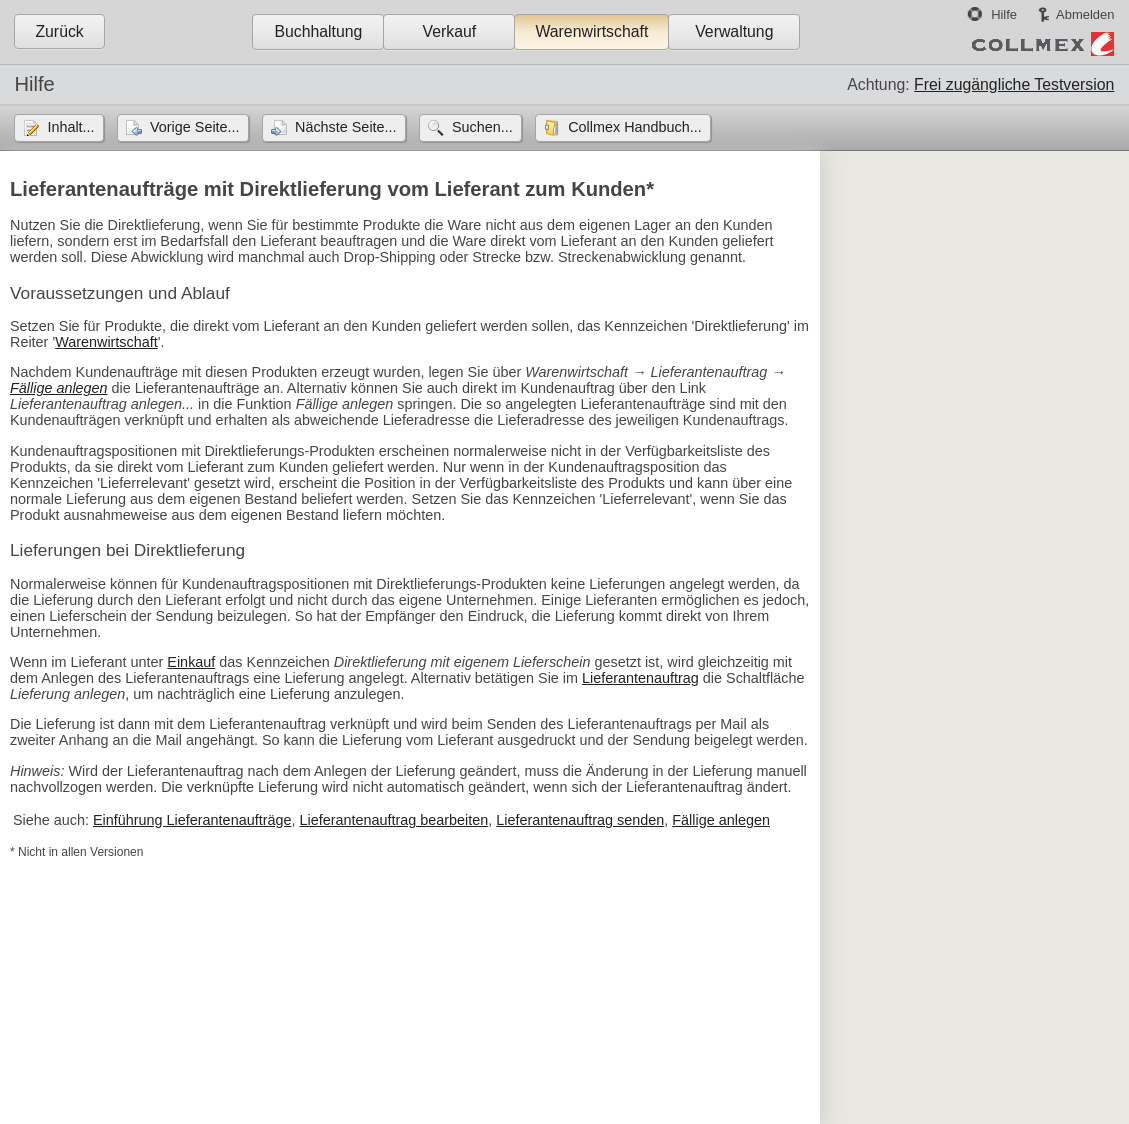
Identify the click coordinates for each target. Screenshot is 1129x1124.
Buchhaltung (318, 31)
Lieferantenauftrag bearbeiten (393, 820)
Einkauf (191, 662)
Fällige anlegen (59, 388)
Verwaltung (734, 31)
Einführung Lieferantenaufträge (192, 820)
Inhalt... (70, 127)
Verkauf (450, 31)
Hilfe (1004, 14)
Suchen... (482, 127)
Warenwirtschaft (591, 31)
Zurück (59, 31)
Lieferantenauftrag (640, 678)
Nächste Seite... (346, 127)
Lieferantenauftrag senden (580, 820)
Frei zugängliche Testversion (1014, 84)
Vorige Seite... (195, 127)
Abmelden (1085, 14)
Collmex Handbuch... (635, 127)
